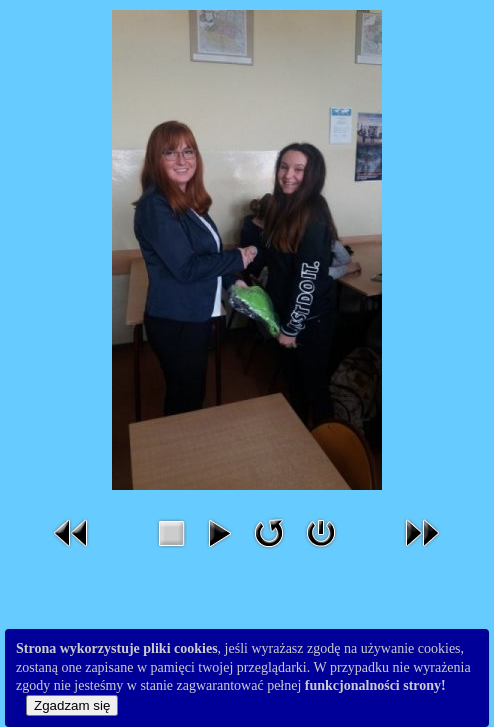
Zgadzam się (72, 705)
